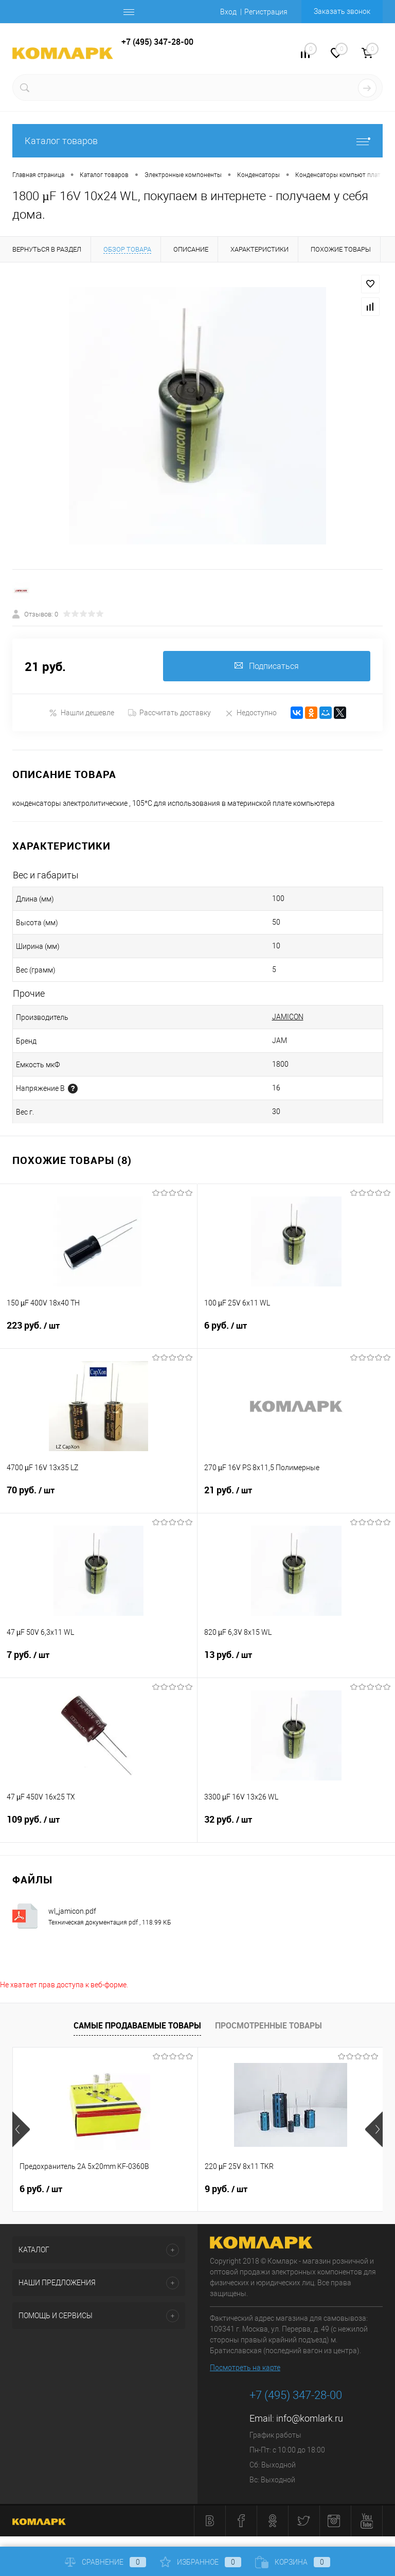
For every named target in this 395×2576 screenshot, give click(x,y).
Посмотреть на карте (245, 2368)
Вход (228, 12)
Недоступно (251, 713)
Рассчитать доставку (169, 713)
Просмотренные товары (268, 2025)
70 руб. (98, 1497)
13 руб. (296, 1661)
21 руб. (296, 1497)
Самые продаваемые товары (137, 2025)
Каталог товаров (197, 140)
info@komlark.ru (309, 2418)
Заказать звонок (342, 11)
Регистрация (266, 12)
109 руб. (98, 1826)
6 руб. (296, 1332)
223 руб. (98, 1332)
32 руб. (296, 1826)
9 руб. (226, 2189)
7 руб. (98, 1661)
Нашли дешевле (81, 713)
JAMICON (287, 1017)
